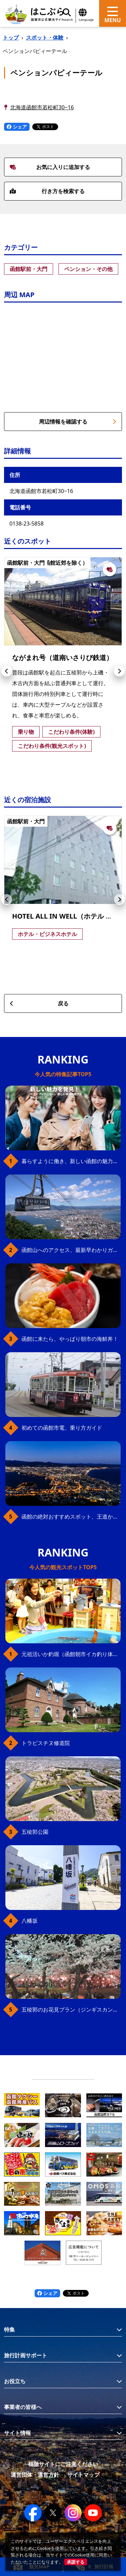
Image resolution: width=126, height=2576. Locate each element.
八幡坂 (30, 1920)
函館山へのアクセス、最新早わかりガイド (71, 1250)
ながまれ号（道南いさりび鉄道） (62, 657)
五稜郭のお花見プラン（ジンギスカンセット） (71, 2009)
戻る (39, 1003)
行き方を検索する (47, 191)
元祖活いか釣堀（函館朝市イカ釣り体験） (71, 1654)
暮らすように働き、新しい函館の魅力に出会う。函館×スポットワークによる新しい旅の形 (71, 1161)
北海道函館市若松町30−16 (42, 107)
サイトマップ (83, 2474)
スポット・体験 (45, 37)
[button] (6, 671)
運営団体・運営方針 (35, 2474)
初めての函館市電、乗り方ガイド (62, 1427)
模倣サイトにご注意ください (63, 2464)
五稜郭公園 (35, 1831)
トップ (11, 37)
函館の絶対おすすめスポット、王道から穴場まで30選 (71, 1516)
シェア (17, 126)
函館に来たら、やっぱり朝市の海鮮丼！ (70, 1338)
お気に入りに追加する (50, 167)
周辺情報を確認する (78, 421)
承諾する (75, 2562)
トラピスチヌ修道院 (46, 1743)
